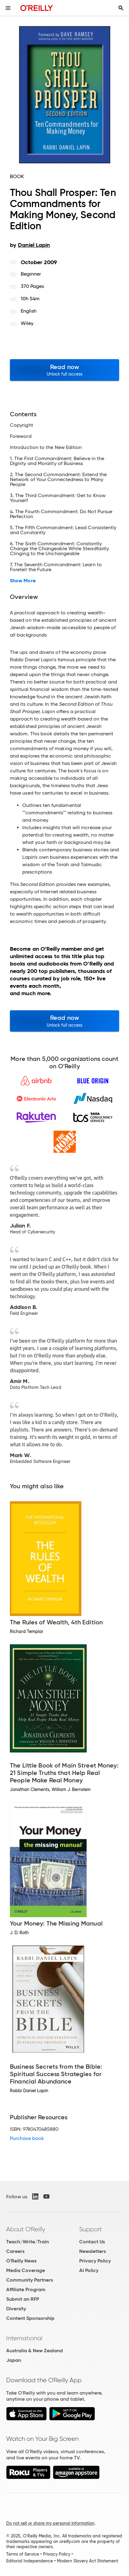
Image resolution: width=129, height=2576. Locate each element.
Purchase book (27, 2138)
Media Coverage (25, 2270)
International (24, 2338)
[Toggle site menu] (8, 8)
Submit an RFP (22, 2299)
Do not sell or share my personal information (50, 2523)
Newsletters (92, 2251)
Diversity (16, 2308)
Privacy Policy (95, 2261)
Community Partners (29, 2280)
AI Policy (88, 2270)
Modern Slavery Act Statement (87, 2561)
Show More (23, 580)
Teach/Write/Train (27, 2241)
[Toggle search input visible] (121, 8)
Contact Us (92, 2241)
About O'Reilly (25, 2229)
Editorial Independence (29, 2561)
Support (90, 2229)
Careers (15, 2251)
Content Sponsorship (30, 2318)
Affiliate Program (25, 2289)
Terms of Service (22, 2554)
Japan (13, 2360)
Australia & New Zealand (34, 2350)
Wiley (27, 323)
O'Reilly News (21, 2261)
